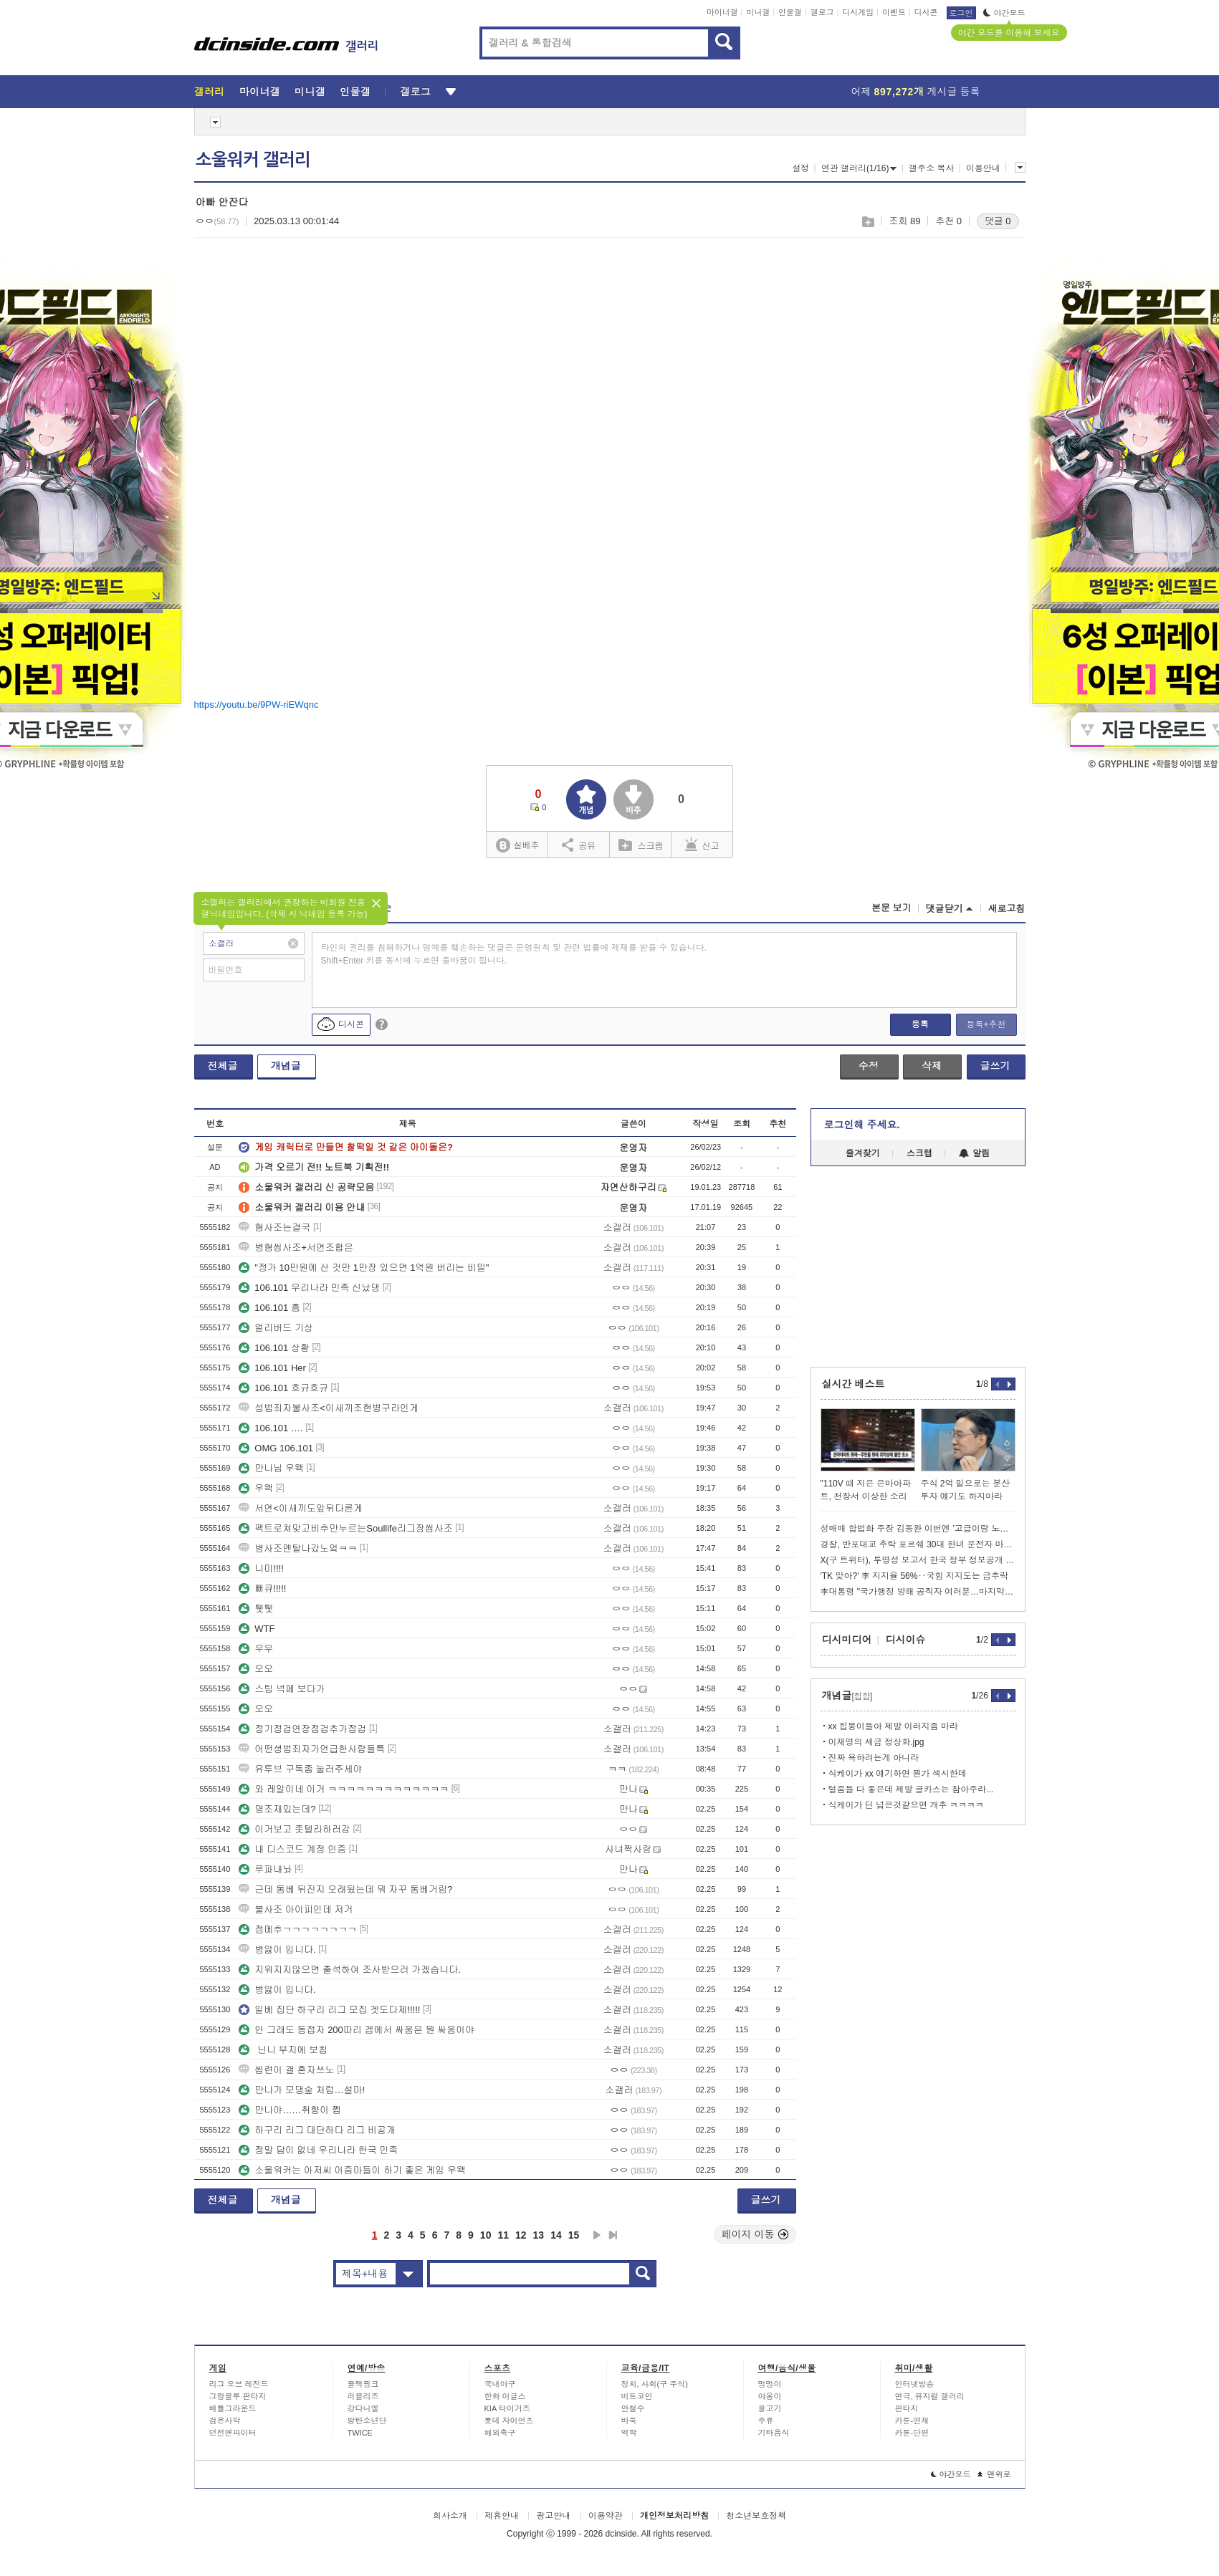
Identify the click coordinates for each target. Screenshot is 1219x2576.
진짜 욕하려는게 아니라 (873, 1758)
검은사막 (225, 2420)
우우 (256, 1648)
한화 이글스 (505, 2396)
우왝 (256, 1488)
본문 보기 (891, 908)
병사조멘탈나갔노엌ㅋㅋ (298, 1548)
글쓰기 (995, 1066)
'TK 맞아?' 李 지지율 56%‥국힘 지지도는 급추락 (915, 1576)
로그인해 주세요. (862, 1124)
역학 (629, 2432)
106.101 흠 (269, 1307)
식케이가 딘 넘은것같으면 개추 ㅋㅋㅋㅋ (906, 1805)
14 (556, 2235)
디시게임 (858, 12)
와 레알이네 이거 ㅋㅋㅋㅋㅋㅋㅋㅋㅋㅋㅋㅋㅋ (344, 1789)
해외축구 (500, 2432)
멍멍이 (770, 2384)
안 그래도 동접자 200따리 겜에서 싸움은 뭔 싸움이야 (356, 2029)
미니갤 (758, 12)
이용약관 (605, 2516)
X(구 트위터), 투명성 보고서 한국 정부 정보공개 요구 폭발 (918, 1560)
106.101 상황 (274, 1347)
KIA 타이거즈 (507, 2408)
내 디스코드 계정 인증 (292, 1849)
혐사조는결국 (274, 1227)
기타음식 (774, 2432)
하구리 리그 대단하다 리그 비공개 (317, 2130)
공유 (579, 844)
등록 (920, 1024)
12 (521, 2235)
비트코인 (637, 2396)
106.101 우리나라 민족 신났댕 (309, 1287)
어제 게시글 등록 (915, 91)
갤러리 (209, 91)
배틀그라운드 (233, 2408)
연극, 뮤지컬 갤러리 (930, 2396)
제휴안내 (501, 2516)
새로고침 (1007, 908)
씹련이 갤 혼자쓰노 (286, 2070)
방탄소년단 (367, 2420)
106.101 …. (270, 1428)
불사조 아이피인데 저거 (296, 1909)
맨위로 (994, 2474)
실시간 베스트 (853, 1384)
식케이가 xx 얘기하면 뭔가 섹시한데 (897, 1774)
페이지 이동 (755, 2234)
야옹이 (770, 2396)
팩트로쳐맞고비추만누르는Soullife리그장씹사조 (346, 1528)
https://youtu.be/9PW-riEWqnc (256, 704)
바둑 (629, 2420)
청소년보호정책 (756, 2516)
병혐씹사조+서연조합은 (296, 1247)
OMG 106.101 (276, 1448)
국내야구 (500, 2384)
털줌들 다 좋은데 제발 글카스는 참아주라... (911, 1789)
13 (539, 2235)
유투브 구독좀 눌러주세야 (300, 1769)
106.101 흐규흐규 (283, 1388)
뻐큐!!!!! (262, 1588)
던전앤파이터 (233, 2432)
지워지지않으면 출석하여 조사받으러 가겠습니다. (349, 1969)
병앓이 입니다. (277, 1949)
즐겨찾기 (863, 1153)
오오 (256, 1668)
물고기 (770, 2408)
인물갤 (790, 12)
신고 (702, 844)
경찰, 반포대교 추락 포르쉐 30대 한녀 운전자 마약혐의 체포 (918, 1544)
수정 (869, 1066)
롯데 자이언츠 (509, 2420)
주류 (766, 2420)
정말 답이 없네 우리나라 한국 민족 (318, 2150)
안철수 (633, 2408)
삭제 (932, 1066)
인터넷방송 (914, 2384)
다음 (597, 2235)
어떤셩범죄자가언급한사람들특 (312, 1749)
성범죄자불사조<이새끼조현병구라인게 (329, 1408)
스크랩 (867, 222)
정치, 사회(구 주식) (655, 2384)
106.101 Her (272, 1368)
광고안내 (553, 2516)
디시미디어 (847, 1639)
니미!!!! (261, 1568)
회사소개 (450, 2516)
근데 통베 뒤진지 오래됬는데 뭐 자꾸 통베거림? (345, 1889)
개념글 (286, 1066)
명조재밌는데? (277, 1809)
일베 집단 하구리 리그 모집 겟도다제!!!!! (329, 2009)
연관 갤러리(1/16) (859, 168)
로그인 (961, 13)
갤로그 (822, 12)
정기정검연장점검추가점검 (302, 1729)
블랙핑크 (363, 2384)
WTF (256, 1628)
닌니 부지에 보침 (283, 2049)
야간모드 (1004, 13)
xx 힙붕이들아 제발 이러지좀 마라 (893, 1726)
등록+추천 (985, 1024)
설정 (800, 168)
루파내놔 (265, 1869)
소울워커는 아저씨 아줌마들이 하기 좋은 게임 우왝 (352, 2170)
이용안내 (983, 168)
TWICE (360, 2432)
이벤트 (894, 12)
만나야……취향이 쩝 (290, 2110)
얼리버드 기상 (276, 1327)
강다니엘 (363, 2408)
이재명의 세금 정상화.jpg (876, 1742)
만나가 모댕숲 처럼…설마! (302, 2090)
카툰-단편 (912, 2432)
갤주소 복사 (931, 168)
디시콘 (926, 12)
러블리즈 (363, 2396)
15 (574, 2235)
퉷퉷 (256, 1608)
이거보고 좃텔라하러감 (294, 1829)
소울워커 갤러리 (253, 159)
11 (503, 2235)
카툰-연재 (912, 2420)
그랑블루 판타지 (238, 2396)
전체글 (223, 1066)
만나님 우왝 (271, 1468)
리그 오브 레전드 (239, 2384)
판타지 (907, 2408)
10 (486, 2235)
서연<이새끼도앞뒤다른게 (301, 1508)
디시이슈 (906, 1639)
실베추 (517, 845)
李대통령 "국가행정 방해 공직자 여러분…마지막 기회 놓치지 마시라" (918, 1592)
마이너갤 (722, 12)
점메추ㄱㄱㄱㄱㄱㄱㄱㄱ (298, 1929)
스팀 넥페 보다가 (282, 1688)
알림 (974, 1153)
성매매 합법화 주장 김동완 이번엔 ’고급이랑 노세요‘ (918, 1529)
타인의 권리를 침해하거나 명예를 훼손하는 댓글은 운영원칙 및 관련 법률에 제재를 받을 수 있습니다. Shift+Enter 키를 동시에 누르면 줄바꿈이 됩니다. (514, 954)
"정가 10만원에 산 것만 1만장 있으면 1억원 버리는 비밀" (364, 1267)
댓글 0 (998, 221)
